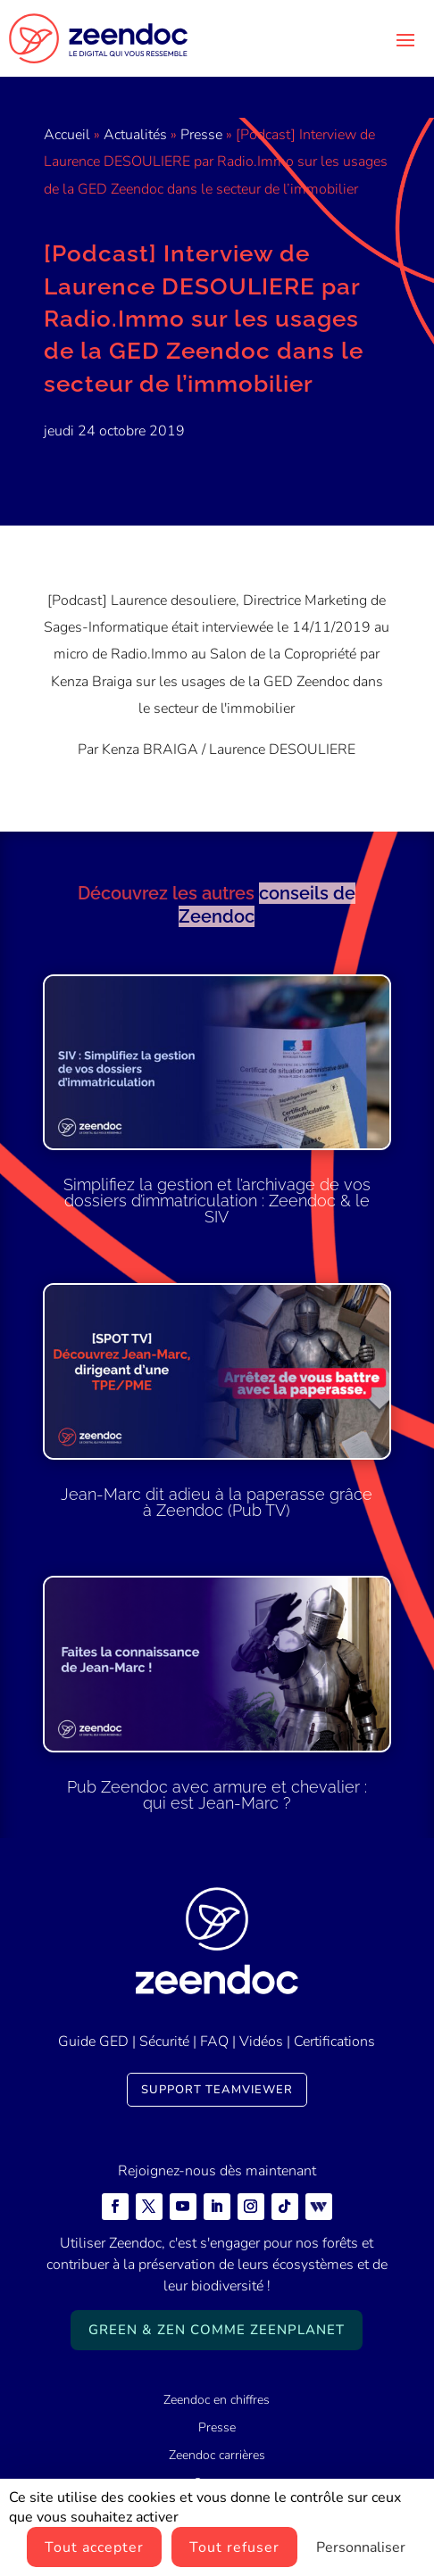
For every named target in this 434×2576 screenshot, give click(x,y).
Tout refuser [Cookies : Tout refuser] (234, 2547)
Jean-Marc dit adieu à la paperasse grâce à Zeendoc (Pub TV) (216, 1502)
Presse (201, 135)
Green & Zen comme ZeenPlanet (216, 2330)
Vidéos (261, 2041)
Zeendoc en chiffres (216, 2399)
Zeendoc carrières (217, 2455)
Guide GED (93, 2041)
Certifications (334, 2041)
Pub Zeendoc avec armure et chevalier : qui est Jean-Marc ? (217, 1794)
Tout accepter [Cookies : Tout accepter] (94, 2547)
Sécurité (164, 2041)
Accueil (67, 135)
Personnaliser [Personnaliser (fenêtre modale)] (360, 2547)
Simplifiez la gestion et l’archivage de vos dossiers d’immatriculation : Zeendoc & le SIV (217, 1200)
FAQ (214, 2041)
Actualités (135, 135)
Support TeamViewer (217, 2090)
